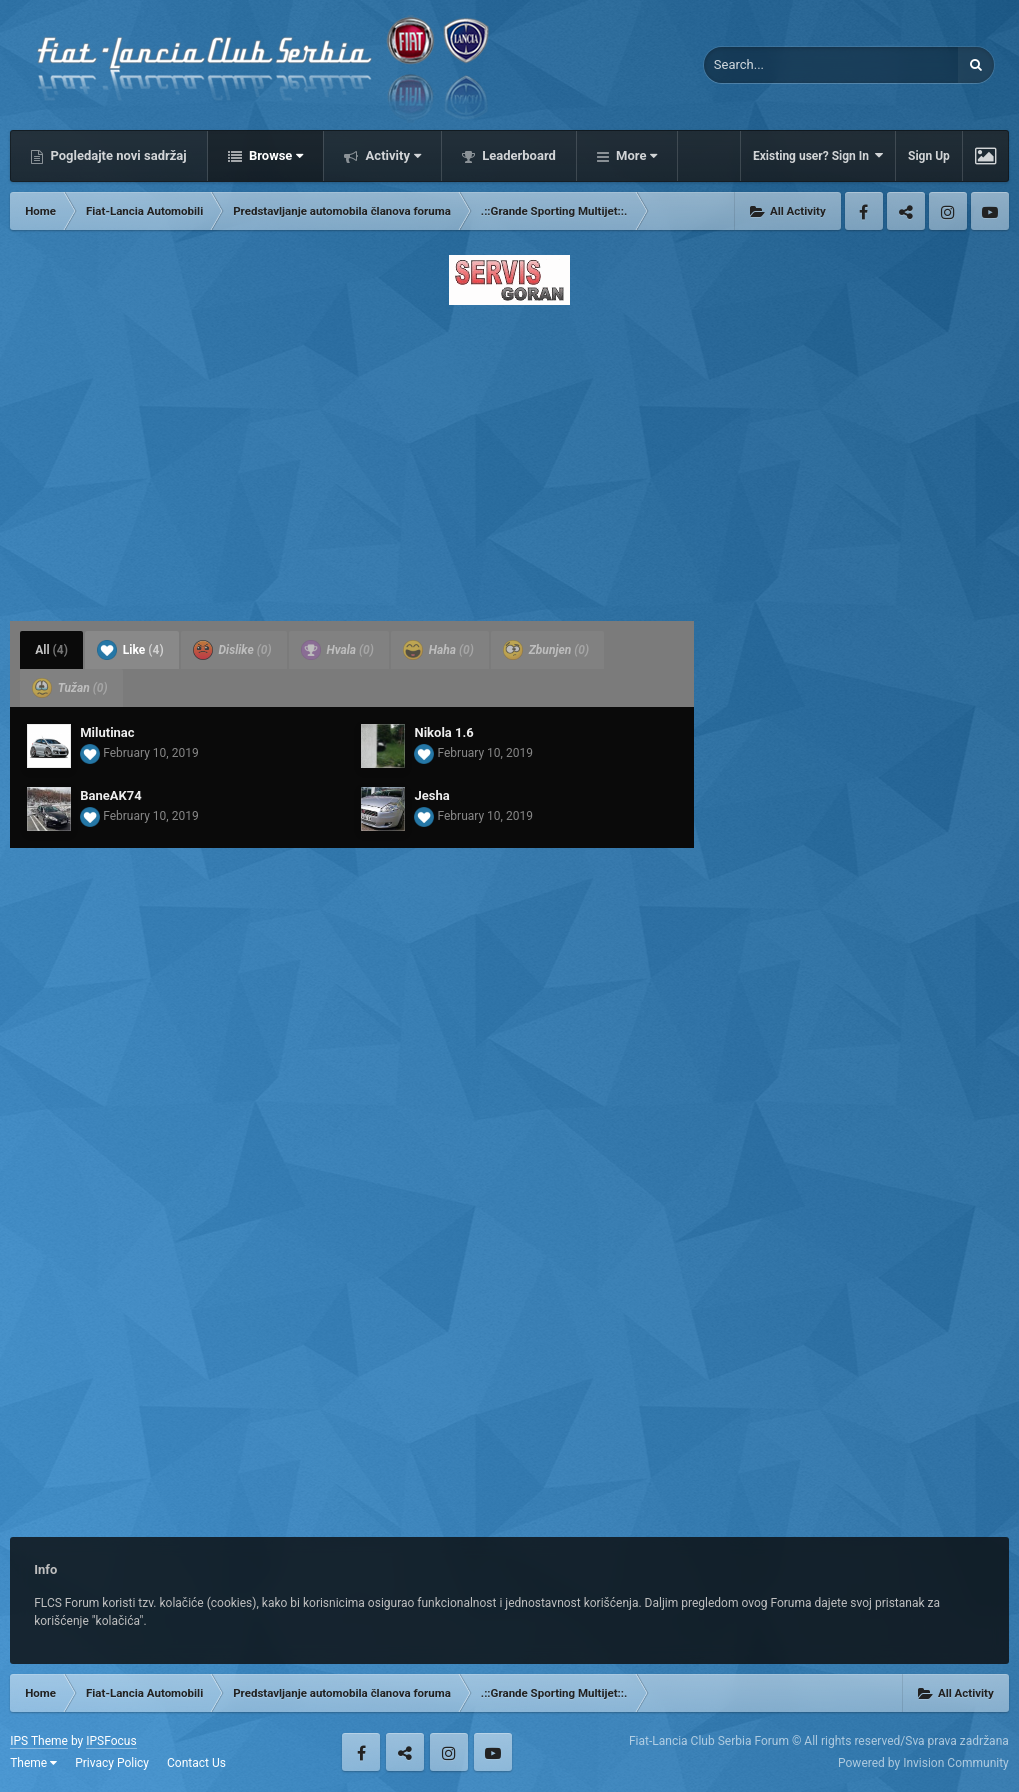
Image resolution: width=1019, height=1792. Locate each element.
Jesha (431, 795)
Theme (33, 1763)
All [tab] (51, 650)
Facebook (864, 211)
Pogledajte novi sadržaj (117, 155)
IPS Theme (39, 1741)
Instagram (948, 211)
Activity (391, 155)
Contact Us (196, 1763)
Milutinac (107, 732)
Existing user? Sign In (818, 155)
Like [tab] (130, 650)
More (635, 155)
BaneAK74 (110, 795)
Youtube (990, 211)
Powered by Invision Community (923, 1763)
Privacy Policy (112, 1763)
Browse (275, 155)
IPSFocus (111, 1741)
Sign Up (929, 156)
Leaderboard (517, 155)
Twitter (906, 211)
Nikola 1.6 (443, 732)
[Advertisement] (509, 457)
